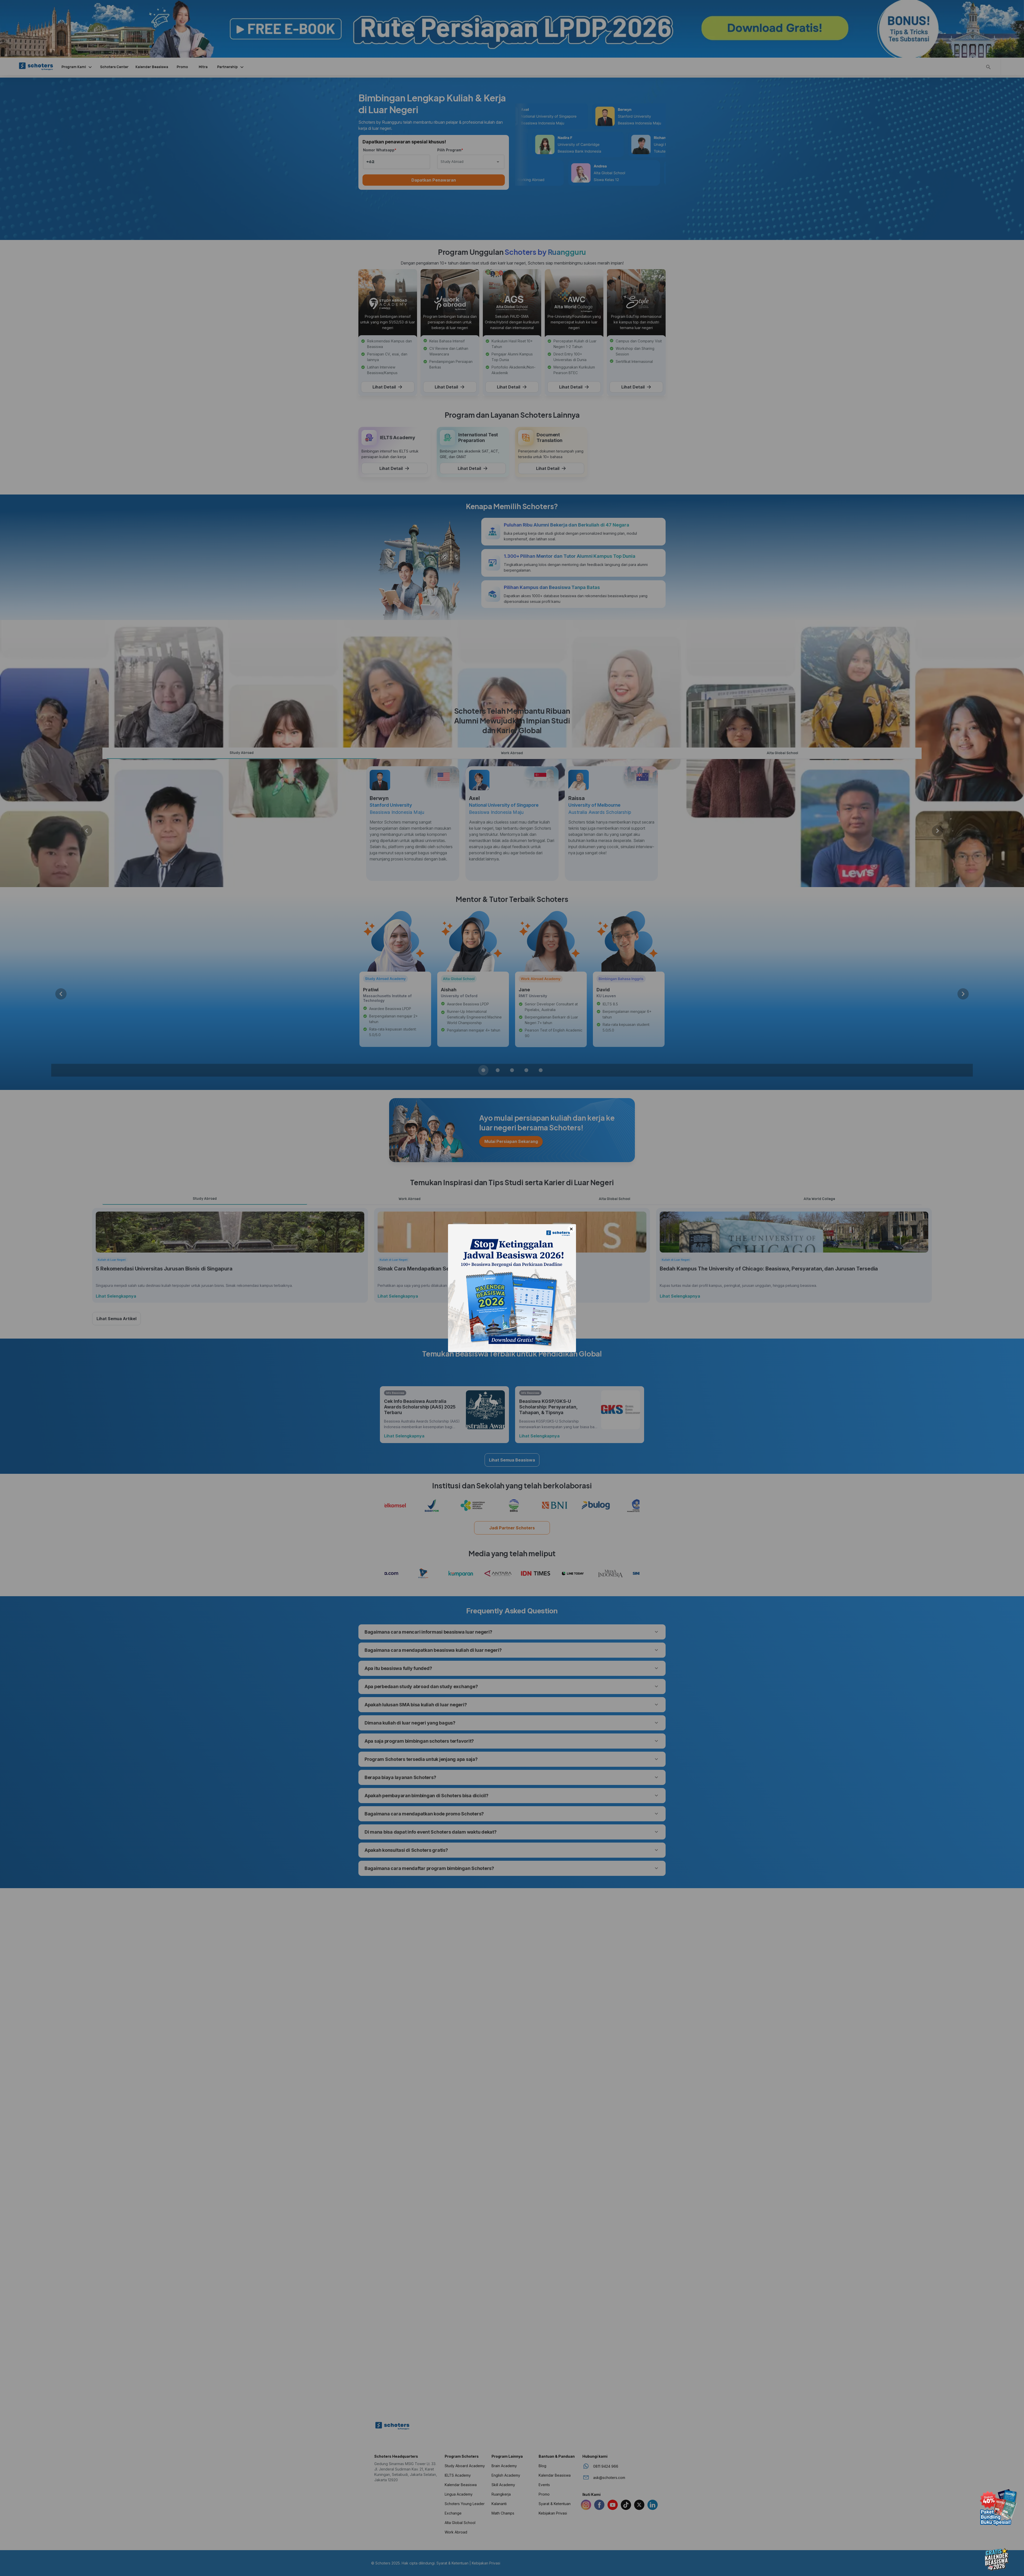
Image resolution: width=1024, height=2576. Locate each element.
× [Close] (571, 1229)
